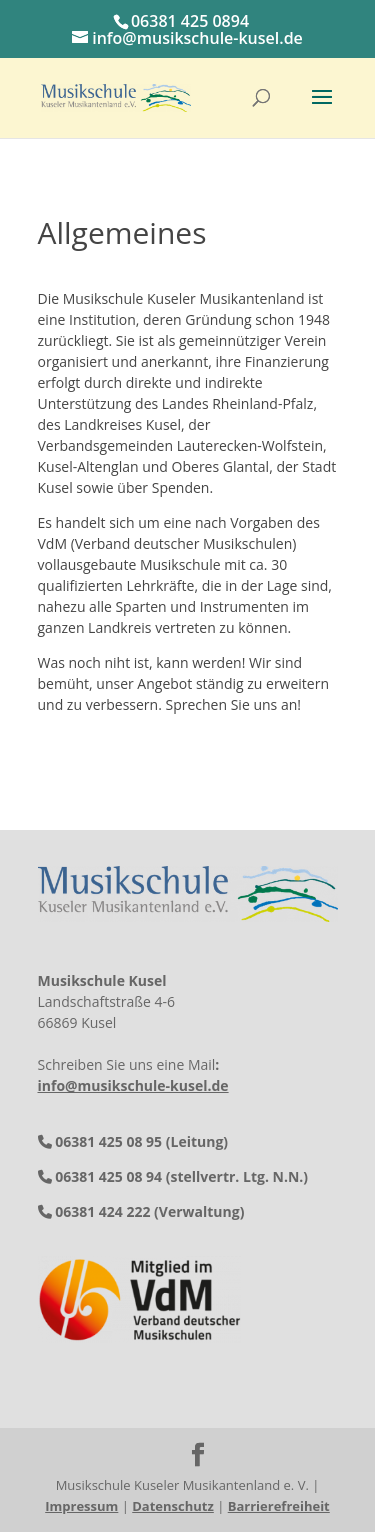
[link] (116, 96)
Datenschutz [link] (173, 1506)
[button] (322, 110)
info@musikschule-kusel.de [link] (133, 1085)
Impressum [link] (81, 1506)
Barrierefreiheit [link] (279, 1506)
